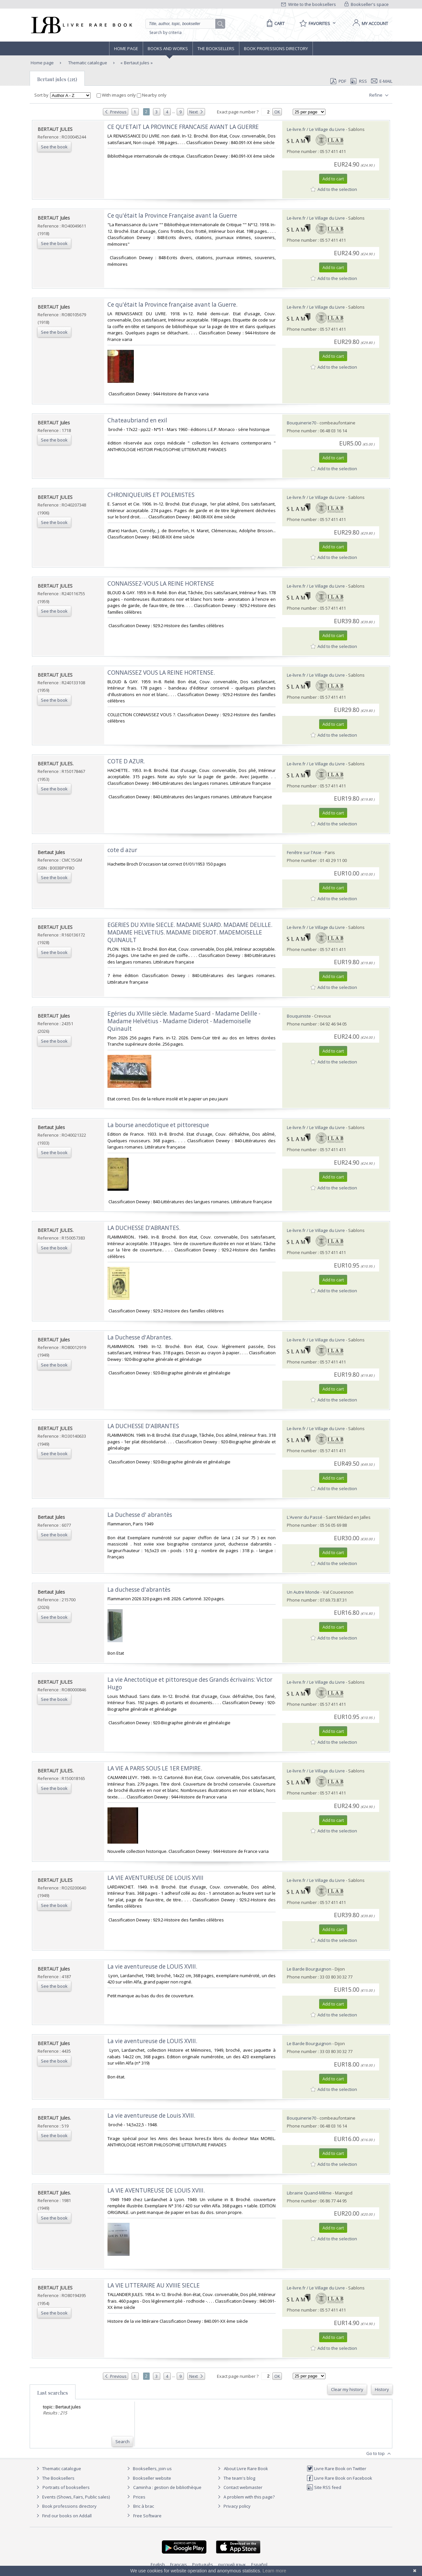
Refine (379, 95)
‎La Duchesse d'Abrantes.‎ (139, 1337)
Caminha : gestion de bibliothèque (167, 2487)
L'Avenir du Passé (304, 1517)
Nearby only (151, 95)
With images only (117, 95)
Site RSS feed (324, 2487)
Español (259, 2564)
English (158, 2564)
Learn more (274, 2570)
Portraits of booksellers (66, 2487)
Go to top (379, 2453)
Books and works (168, 48)
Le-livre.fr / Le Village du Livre (316, 129)
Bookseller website (148, 2478)
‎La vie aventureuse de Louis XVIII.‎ (151, 2115)
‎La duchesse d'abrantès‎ (138, 1589)
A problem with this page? (245, 2497)
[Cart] (274, 23)
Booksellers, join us (148, 2468)
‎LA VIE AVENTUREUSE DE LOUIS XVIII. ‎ (156, 2190)
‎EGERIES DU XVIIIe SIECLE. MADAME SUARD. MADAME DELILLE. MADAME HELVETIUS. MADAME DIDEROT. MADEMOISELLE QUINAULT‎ (189, 932)
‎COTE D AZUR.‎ (126, 761)
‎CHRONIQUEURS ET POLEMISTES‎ (151, 495)
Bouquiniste (299, 1016)
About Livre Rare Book (246, 2468)
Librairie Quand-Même (309, 2193)
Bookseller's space (367, 4)
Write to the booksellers (308, 4)
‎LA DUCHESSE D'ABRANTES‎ (143, 1426)
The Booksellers (215, 48)
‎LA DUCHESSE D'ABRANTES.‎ (143, 1228)
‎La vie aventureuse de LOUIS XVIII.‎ (152, 1966)
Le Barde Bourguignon (309, 1969)
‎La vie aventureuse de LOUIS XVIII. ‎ (152, 2041)
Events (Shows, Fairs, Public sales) (72, 2497)
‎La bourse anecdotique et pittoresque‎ (158, 1125)
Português (202, 2564)
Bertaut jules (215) (57, 79)
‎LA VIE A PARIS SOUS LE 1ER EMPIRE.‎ (154, 1768)
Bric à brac (143, 2506)
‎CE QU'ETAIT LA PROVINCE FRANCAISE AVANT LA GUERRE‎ (183, 127)
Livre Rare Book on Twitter (336, 2468)
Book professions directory (276, 48)
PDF (338, 81)
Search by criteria (165, 32)
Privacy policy (233, 2506)
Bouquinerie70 (301, 423)
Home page (126, 48)
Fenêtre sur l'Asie (304, 852)
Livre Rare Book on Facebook (339, 2478)
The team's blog (235, 2478)
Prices (139, 2497)
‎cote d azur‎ (122, 850)
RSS (358, 81)
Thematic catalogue (87, 63)
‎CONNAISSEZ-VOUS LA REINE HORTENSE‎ (160, 583)
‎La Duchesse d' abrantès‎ (139, 1514)
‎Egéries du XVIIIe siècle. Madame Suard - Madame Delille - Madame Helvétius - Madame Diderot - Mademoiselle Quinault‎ (183, 1021)
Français (178, 2564)
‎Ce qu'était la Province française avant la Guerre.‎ (172, 304)
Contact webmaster (239, 2487)
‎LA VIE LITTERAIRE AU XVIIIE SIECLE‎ (153, 2285)
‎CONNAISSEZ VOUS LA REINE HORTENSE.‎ (161, 672)
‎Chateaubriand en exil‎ (137, 420)
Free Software (147, 2516)
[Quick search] (183, 24)
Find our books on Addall (63, 2515)
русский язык (232, 2564)
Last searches (52, 2392)
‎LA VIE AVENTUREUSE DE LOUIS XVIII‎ (155, 1878)
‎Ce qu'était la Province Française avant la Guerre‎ (172, 215)
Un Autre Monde (303, 1592)
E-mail (382, 81)
